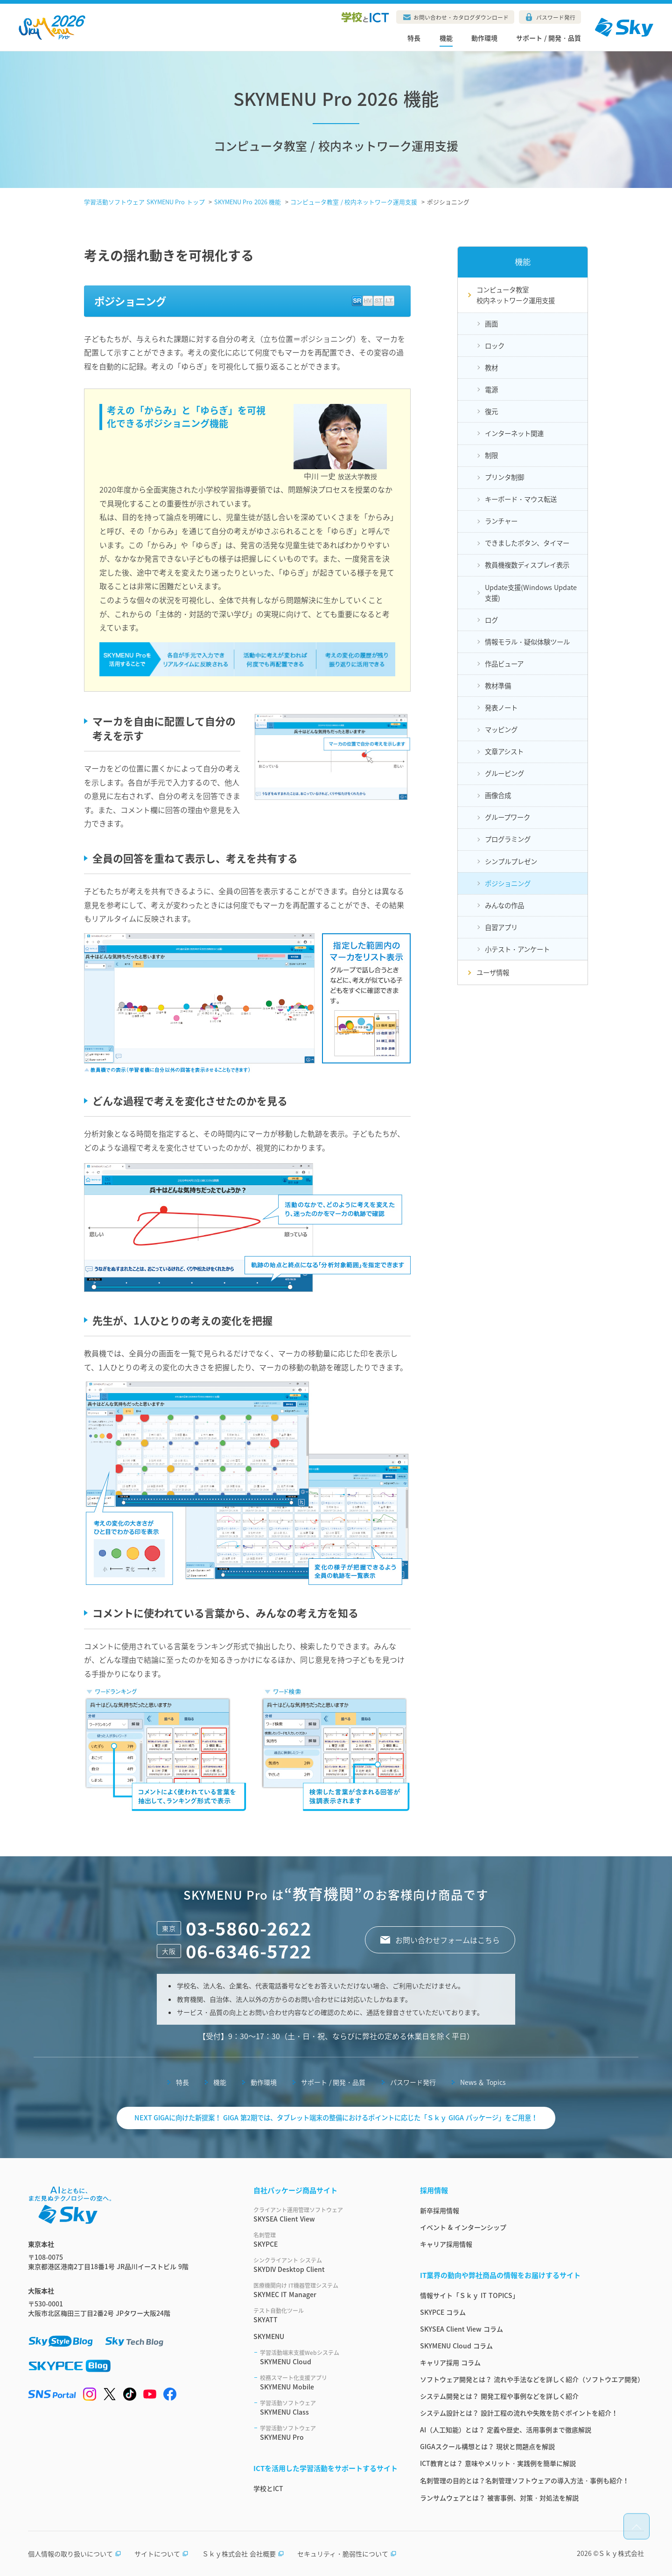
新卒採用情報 (439, 2210)
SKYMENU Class (329, 2407)
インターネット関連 (514, 433)
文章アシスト (504, 751)
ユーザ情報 (492, 972)
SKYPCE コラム (443, 2312)
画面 (491, 324)
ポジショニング (508, 883)
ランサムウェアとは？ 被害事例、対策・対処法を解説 (499, 2497)
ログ (491, 620)
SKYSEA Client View (325, 2214)
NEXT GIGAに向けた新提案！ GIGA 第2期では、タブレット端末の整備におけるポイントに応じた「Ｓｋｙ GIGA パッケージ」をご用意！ (336, 2117)
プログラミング (508, 839)
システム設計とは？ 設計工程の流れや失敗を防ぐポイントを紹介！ (519, 2412)
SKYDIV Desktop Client (325, 2265)
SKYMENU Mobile (329, 2382)
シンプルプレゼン (511, 861)
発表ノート (501, 707)
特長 (413, 37)
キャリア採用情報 (446, 2244)
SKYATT (325, 2315)
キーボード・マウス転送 (521, 499)
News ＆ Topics (483, 2082)
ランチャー (501, 521)
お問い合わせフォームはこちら (447, 1939)
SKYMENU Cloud (329, 2357)
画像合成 (498, 795)
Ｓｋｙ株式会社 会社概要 (243, 2553)
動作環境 (484, 37)
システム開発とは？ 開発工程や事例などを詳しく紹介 (499, 2396)
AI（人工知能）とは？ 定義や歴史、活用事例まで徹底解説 (505, 2429)
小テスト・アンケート (517, 949)
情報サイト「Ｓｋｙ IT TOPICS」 (469, 2295)
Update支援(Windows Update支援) (531, 592)
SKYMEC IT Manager (325, 2290)
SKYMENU (268, 2336)
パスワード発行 (555, 17)
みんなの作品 (504, 905)
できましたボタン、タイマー (527, 543)
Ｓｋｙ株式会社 (621, 2553)
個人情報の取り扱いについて (74, 2553)
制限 (491, 455)
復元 (491, 411)
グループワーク (507, 817)
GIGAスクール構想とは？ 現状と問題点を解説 (487, 2446)
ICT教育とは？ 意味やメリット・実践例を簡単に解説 (498, 2463)
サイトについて (161, 2553)
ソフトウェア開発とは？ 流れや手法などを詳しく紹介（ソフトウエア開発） (532, 2379)
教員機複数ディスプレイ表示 (527, 565)
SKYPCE (325, 2240)
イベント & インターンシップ (463, 2227)
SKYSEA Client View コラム (461, 2328)
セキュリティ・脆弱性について (347, 2553)
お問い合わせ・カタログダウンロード (461, 17)
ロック (494, 345)
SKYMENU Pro (329, 2433)
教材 (491, 367)
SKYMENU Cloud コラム (456, 2345)
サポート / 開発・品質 (548, 37)
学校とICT (268, 2488)
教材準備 (498, 685)
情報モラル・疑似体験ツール (527, 642)
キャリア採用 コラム (450, 2362)
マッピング (501, 729)
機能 (446, 37)
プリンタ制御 (504, 477)
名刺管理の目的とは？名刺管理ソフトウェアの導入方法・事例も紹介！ (524, 2480)
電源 (491, 389)
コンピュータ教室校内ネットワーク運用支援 (515, 295)
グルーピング (504, 773)
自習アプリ (501, 927)
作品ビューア (504, 664)
